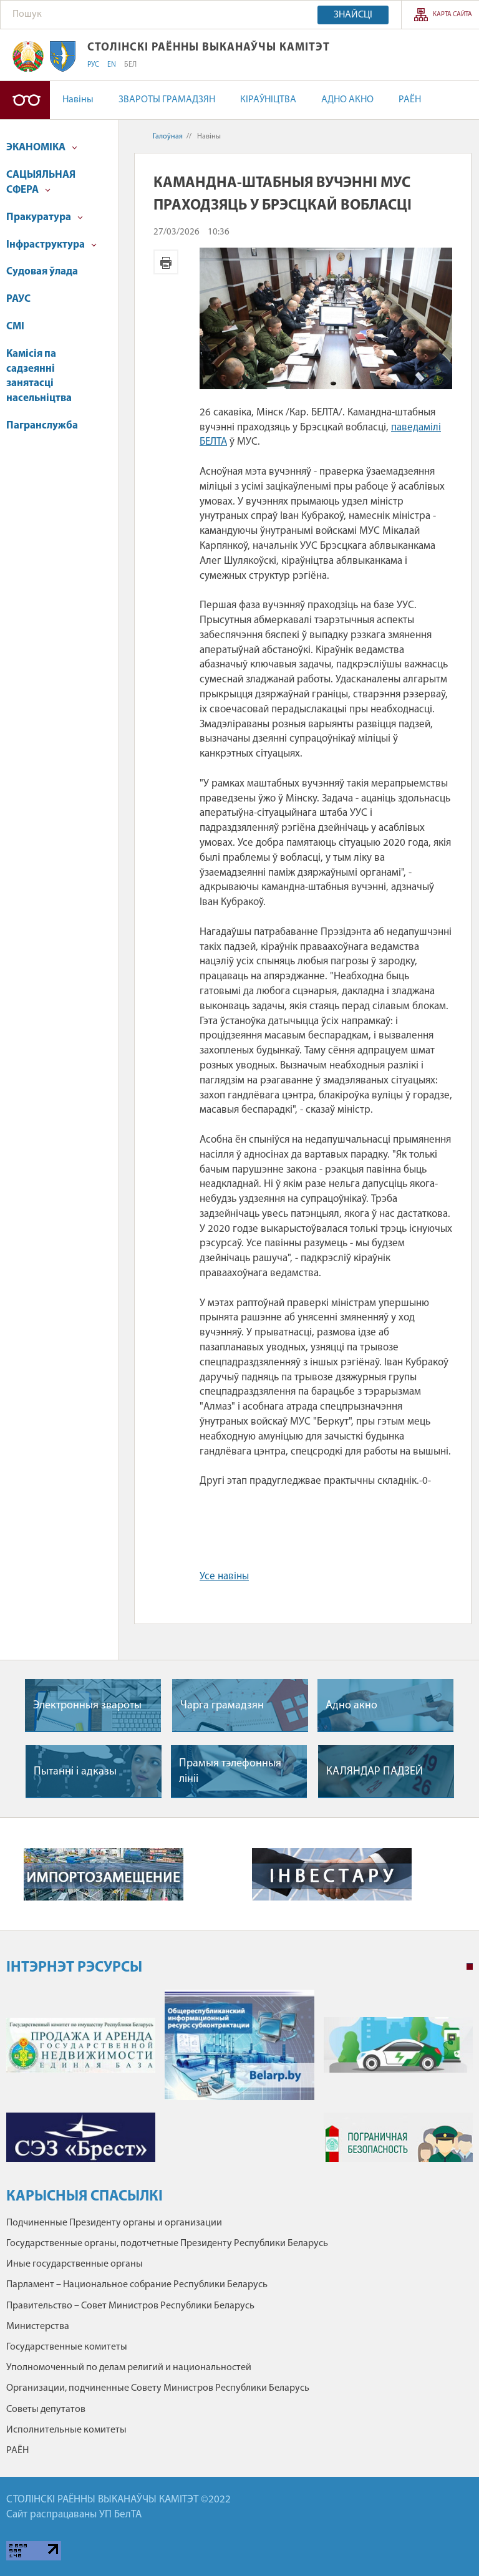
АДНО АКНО (347, 100)
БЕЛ (130, 65)
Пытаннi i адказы (75, 1772)
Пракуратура (44, 217)
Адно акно (351, 1706)
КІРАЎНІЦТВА (268, 100)
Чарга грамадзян (222, 1706)
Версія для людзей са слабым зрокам (25, 100)
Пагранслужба (42, 425)
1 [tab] (470, 1966)
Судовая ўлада (42, 271)
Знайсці (353, 15)
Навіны (78, 100)
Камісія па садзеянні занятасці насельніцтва (39, 376)
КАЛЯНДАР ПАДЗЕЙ (374, 1772)
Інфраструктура (51, 245)
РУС (93, 65)
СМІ (15, 326)
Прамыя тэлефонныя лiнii (230, 1771)
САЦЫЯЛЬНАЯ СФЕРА (40, 182)
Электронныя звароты (87, 1706)
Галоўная (168, 136)
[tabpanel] (239, 2082)
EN (111, 65)
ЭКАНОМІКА (41, 147)
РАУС (18, 299)
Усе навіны (224, 1576)
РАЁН (410, 100)
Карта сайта (452, 14)
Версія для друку (165, 261)
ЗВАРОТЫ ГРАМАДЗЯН (167, 100)
